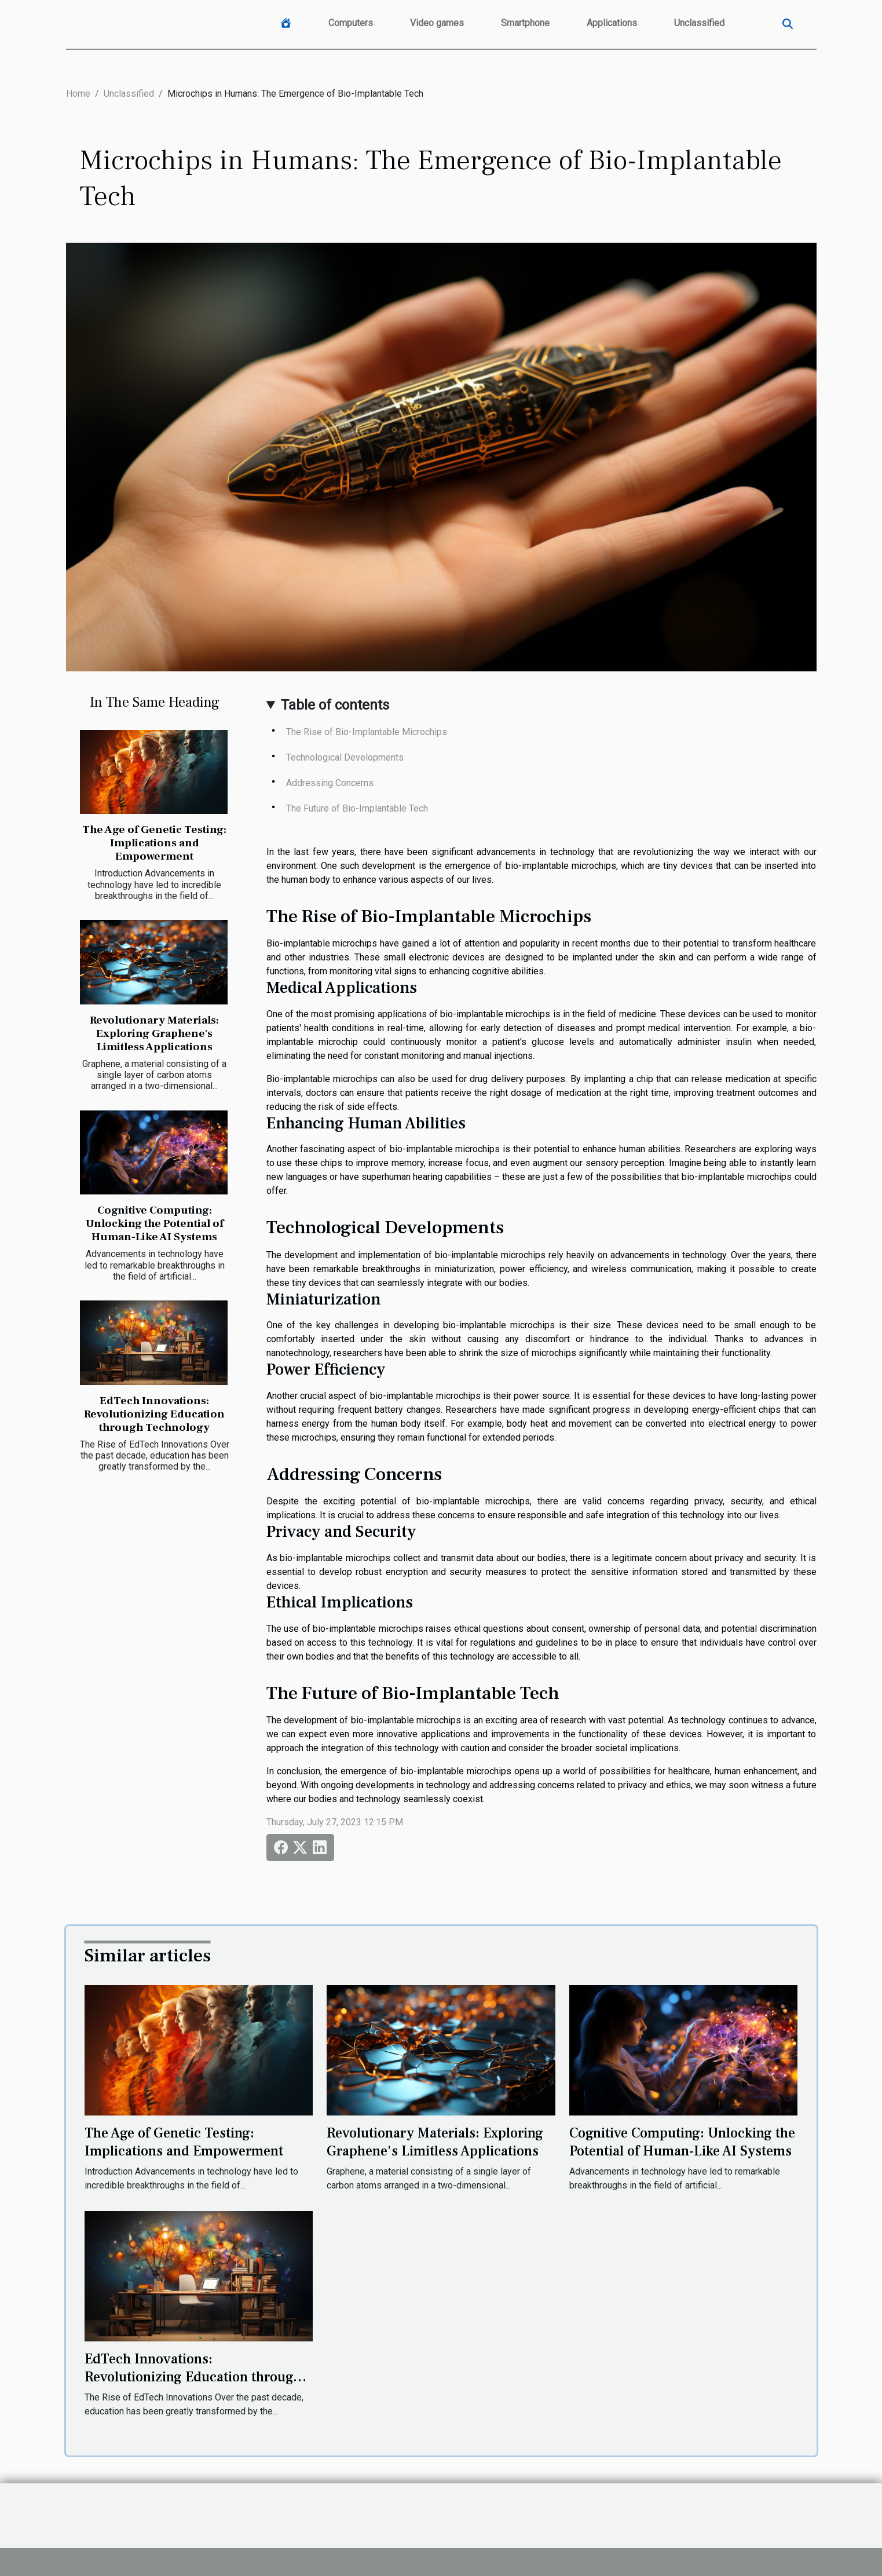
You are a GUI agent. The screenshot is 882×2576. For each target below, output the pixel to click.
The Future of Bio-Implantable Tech (357, 808)
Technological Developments (345, 757)
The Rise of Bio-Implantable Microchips (366, 731)
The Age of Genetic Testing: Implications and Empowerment (154, 843)
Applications (612, 22)
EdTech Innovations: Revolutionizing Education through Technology (154, 1414)
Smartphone (525, 22)
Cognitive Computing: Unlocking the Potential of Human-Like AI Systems (155, 1223)
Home (78, 93)
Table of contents (335, 705)
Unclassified (699, 22)
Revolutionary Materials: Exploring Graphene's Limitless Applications (154, 1033)
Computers (350, 22)
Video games (437, 22)
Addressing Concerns (330, 782)
